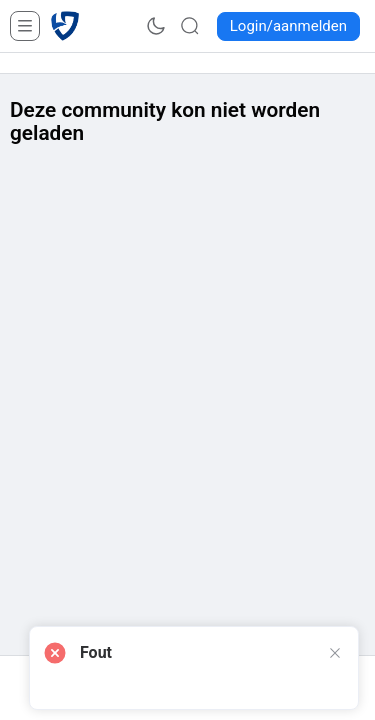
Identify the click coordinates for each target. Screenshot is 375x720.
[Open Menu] (25, 26)
